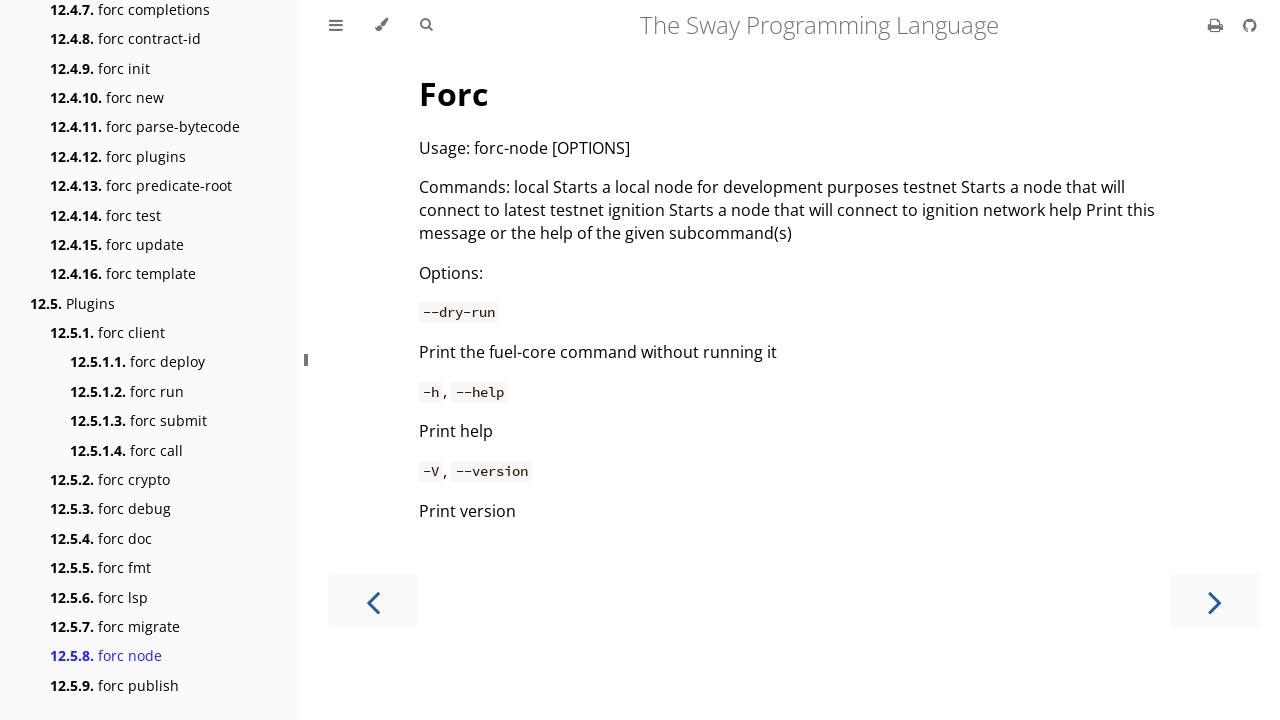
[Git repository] (1250, 25)
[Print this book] (1217, 25)
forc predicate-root (141, 185)
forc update (117, 244)
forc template (123, 273)
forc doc (101, 538)
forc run (127, 391)
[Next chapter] (1215, 600)
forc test (105, 215)
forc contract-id (125, 38)
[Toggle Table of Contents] (336, 25)
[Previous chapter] (373, 600)
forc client (107, 332)
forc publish (114, 685)
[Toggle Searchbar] (426, 25)
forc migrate (115, 626)
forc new (107, 97)
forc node (106, 655)
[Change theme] (381, 25)
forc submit (138, 420)
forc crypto (110, 479)
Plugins (72, 303)
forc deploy (137, 361)
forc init (100, 68)
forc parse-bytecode (145, 126)
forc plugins (118, 156)
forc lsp (99, 597)
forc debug (110, 508)
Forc (453, 93)
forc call (126, 450)
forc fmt (100, 567)
